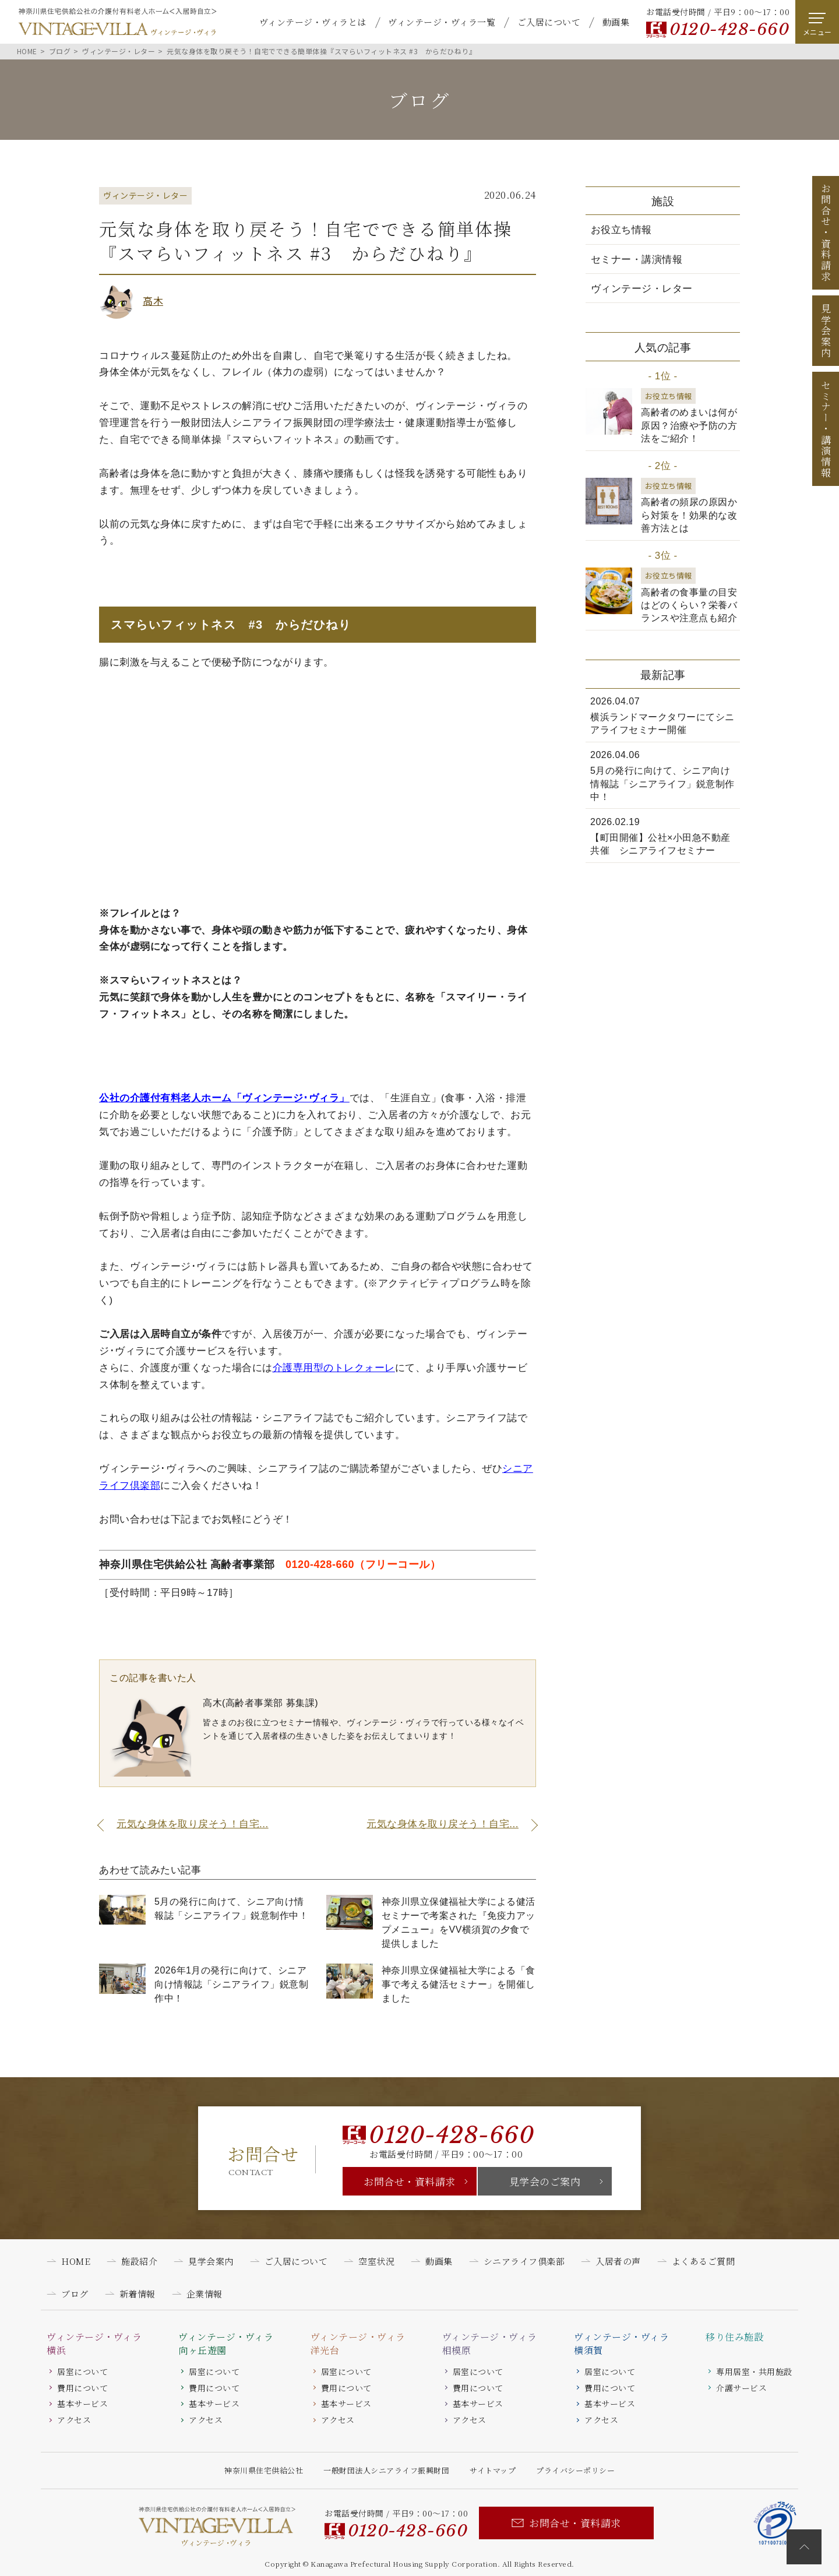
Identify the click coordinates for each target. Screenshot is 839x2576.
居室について (82, 2371)
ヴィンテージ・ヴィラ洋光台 (358, 2343)
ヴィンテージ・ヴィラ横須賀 (621, 2343)
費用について (82, 2388)
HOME (75, 2261)
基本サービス (82, 2403)
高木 (153, 300)
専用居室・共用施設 (754, 2371)
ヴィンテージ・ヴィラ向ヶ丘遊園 (225, 2343)
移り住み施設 (734, 2337)
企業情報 (204, 2294)
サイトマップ (493, 2470)
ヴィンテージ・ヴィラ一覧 (441, 22)
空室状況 (376, 2261)
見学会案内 (826, 331)
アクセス (74, 2420)
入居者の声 (618, 2261)
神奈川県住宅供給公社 (263, 2470)
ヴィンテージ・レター (642, 288)
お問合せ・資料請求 (410, 2181)
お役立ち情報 (621, 229)
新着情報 (137, 2294)
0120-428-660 (729, 29)
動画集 (616, 22)
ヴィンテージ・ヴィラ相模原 (489, 2343)
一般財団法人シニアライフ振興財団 (386, 2470)
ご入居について (549, 22)
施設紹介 (139, 2261)
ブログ (75, 2294)
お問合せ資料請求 (826, 232)
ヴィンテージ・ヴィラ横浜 (94, 2343)
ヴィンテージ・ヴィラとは (312, 22)
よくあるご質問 (703, 2261)
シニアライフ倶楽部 (524, 2261)
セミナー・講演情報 (637, 259)
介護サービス (741, 2388)
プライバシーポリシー (575, 2470)
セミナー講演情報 (826, 429)
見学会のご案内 (545, 2181)
